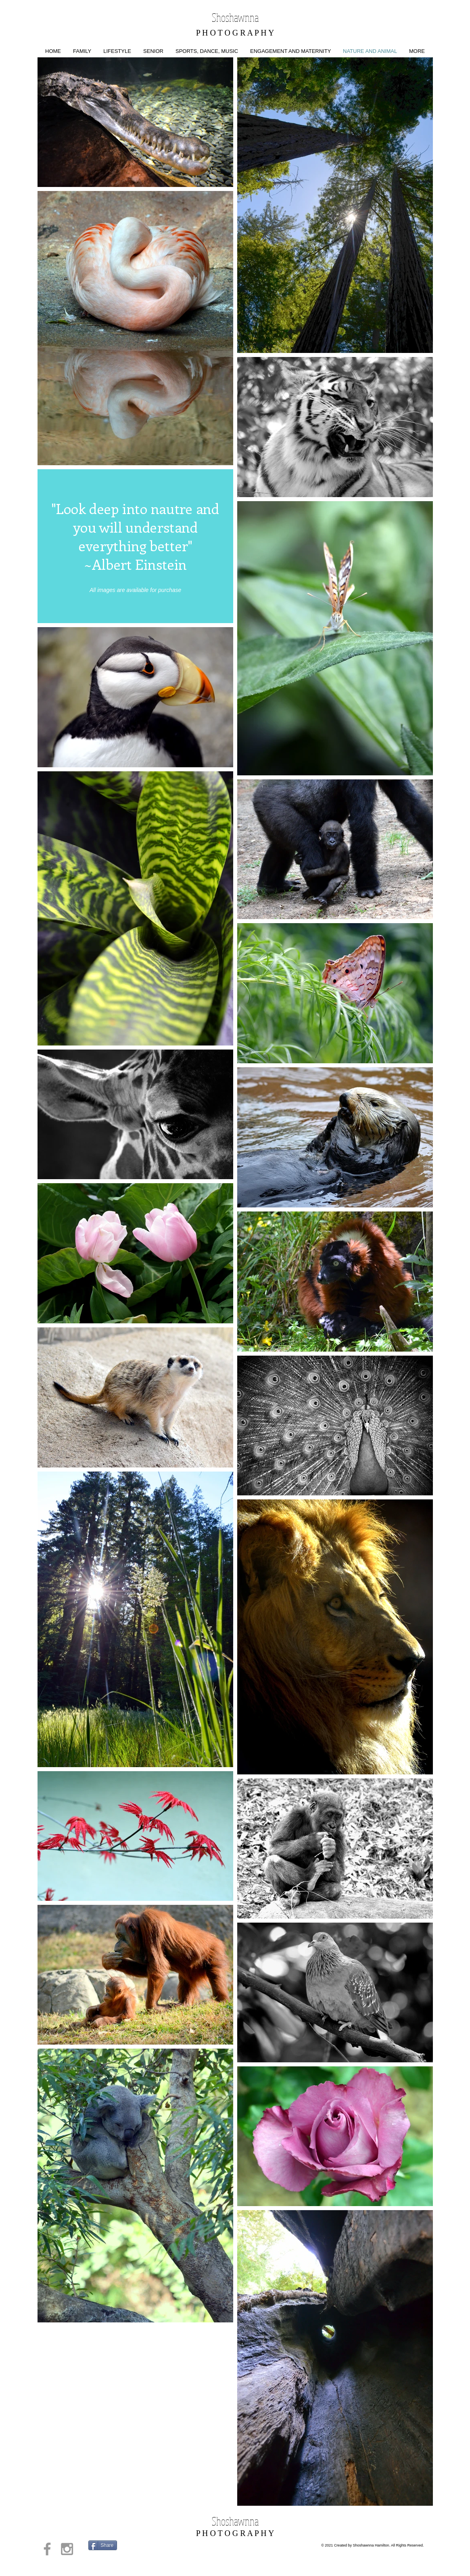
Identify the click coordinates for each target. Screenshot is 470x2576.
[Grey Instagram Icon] (66, 2548)
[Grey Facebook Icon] (47, 2548)
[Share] (102, 2545)
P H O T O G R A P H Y (235, 32)
